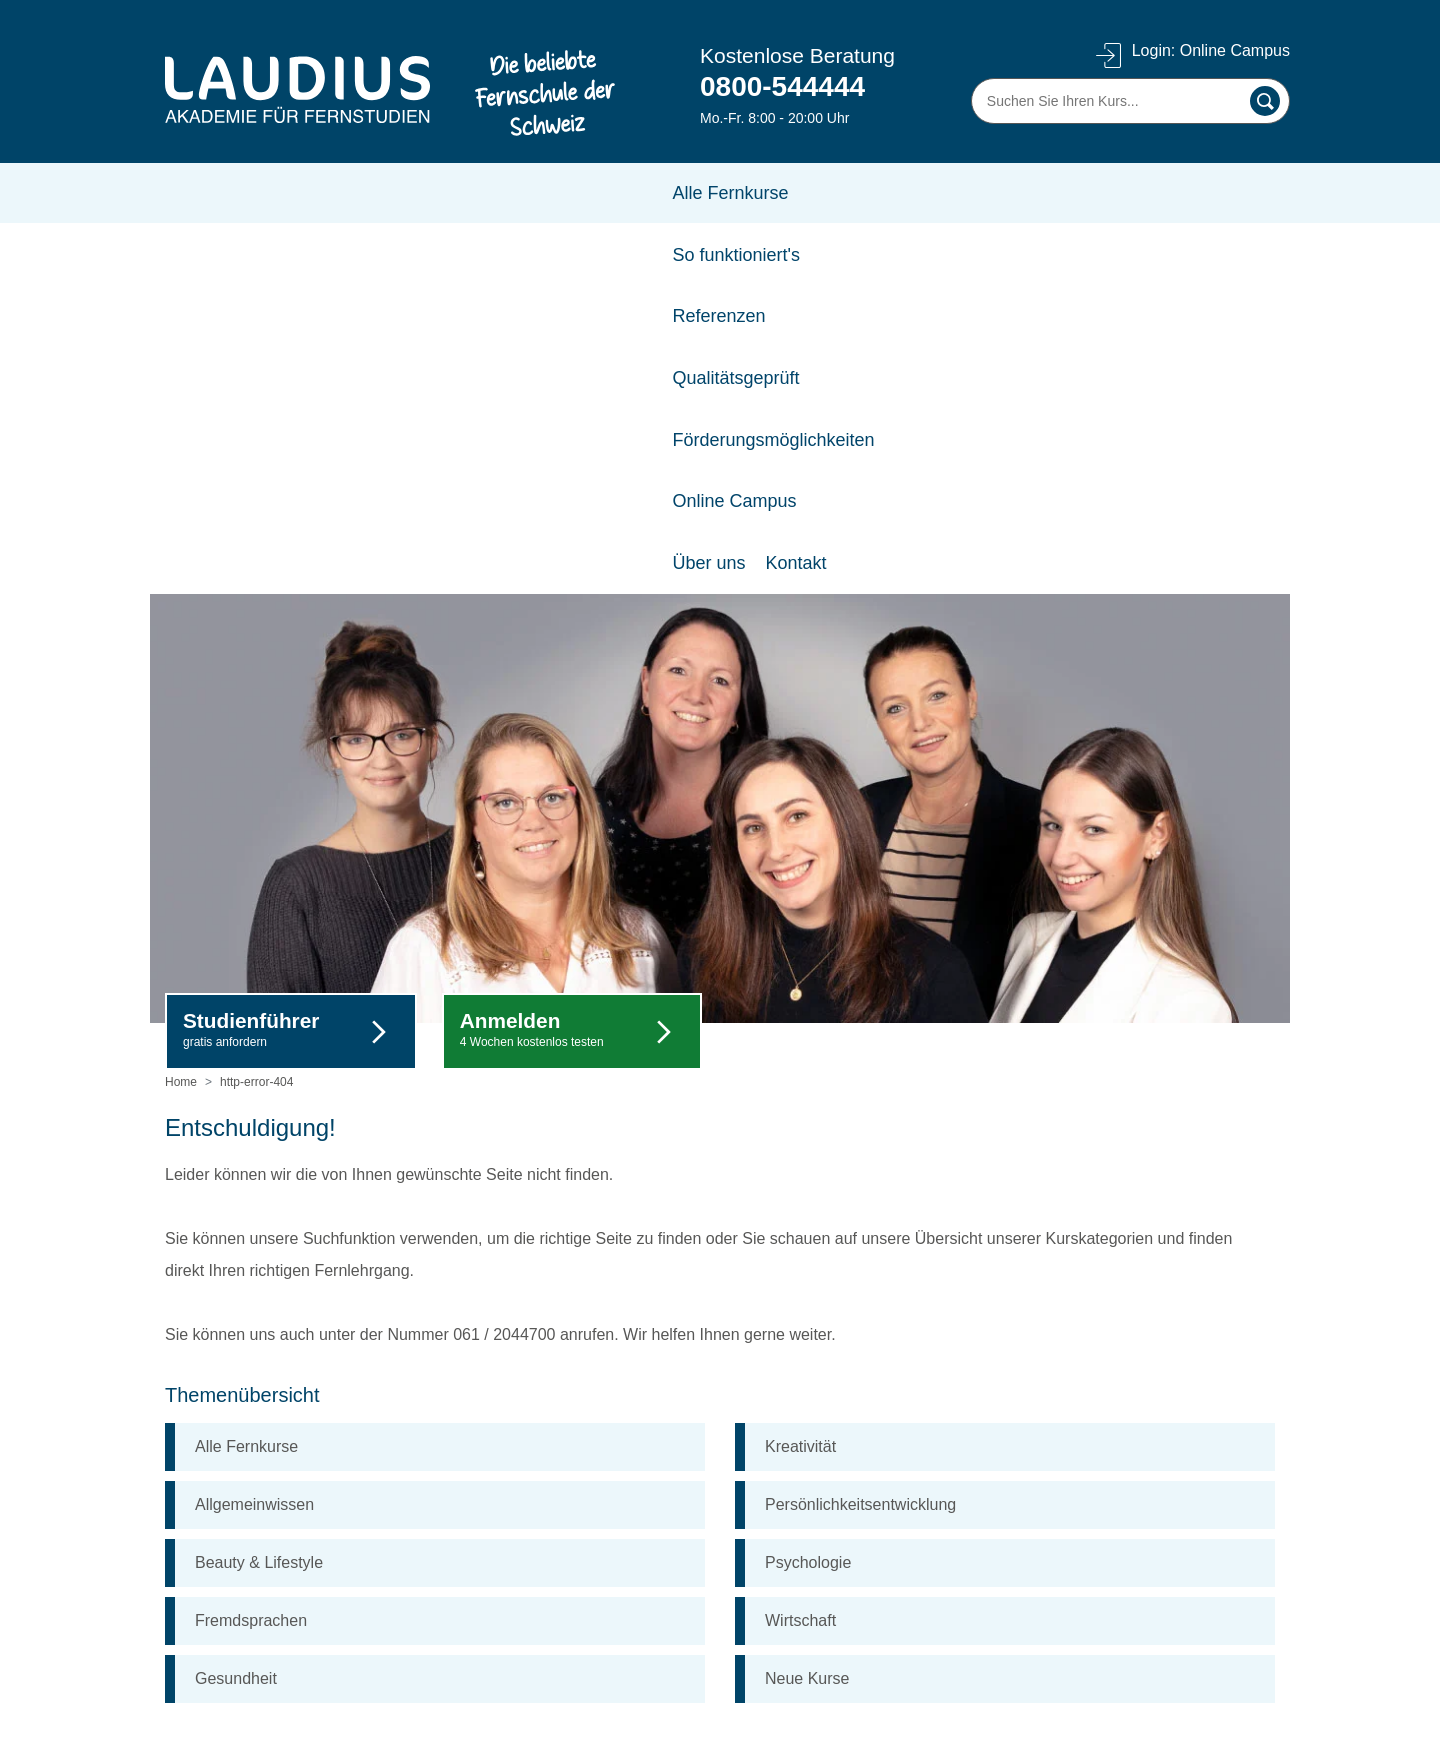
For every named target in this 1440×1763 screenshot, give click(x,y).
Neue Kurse (807, 1309)
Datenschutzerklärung (243, 1620)
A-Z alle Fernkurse (231, 1684)
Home (181, 713)
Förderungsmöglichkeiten (635, 1588)
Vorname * (966, 1547)
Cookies (194, 1652)
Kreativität (800, 1077)
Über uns (1106, 193)
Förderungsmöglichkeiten (805, 193)
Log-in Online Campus (624, 1556)
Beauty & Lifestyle (259, 1193)
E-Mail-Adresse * (985, 1601)
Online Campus (988, 193)
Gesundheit (236, 1309)
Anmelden (532, 661)
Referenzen (490, 193)
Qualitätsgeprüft (620, 193)
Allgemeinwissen (254, 1135)
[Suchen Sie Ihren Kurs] (1130, 101)
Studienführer (251, 661)
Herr (974, 1493)
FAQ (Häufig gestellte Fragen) (651, 1492)
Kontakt (1193, 193)
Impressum (204, 1588)
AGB (182, 1556)
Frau (1154, 1493)
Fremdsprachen (251, 1251)
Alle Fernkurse (218, 193)
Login (1193, 52)
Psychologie (808, 1193)
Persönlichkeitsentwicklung (860, 1135)
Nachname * (1152, 1547)
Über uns (197, 1492)
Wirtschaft (800, 1251)
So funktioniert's (360, 193)
